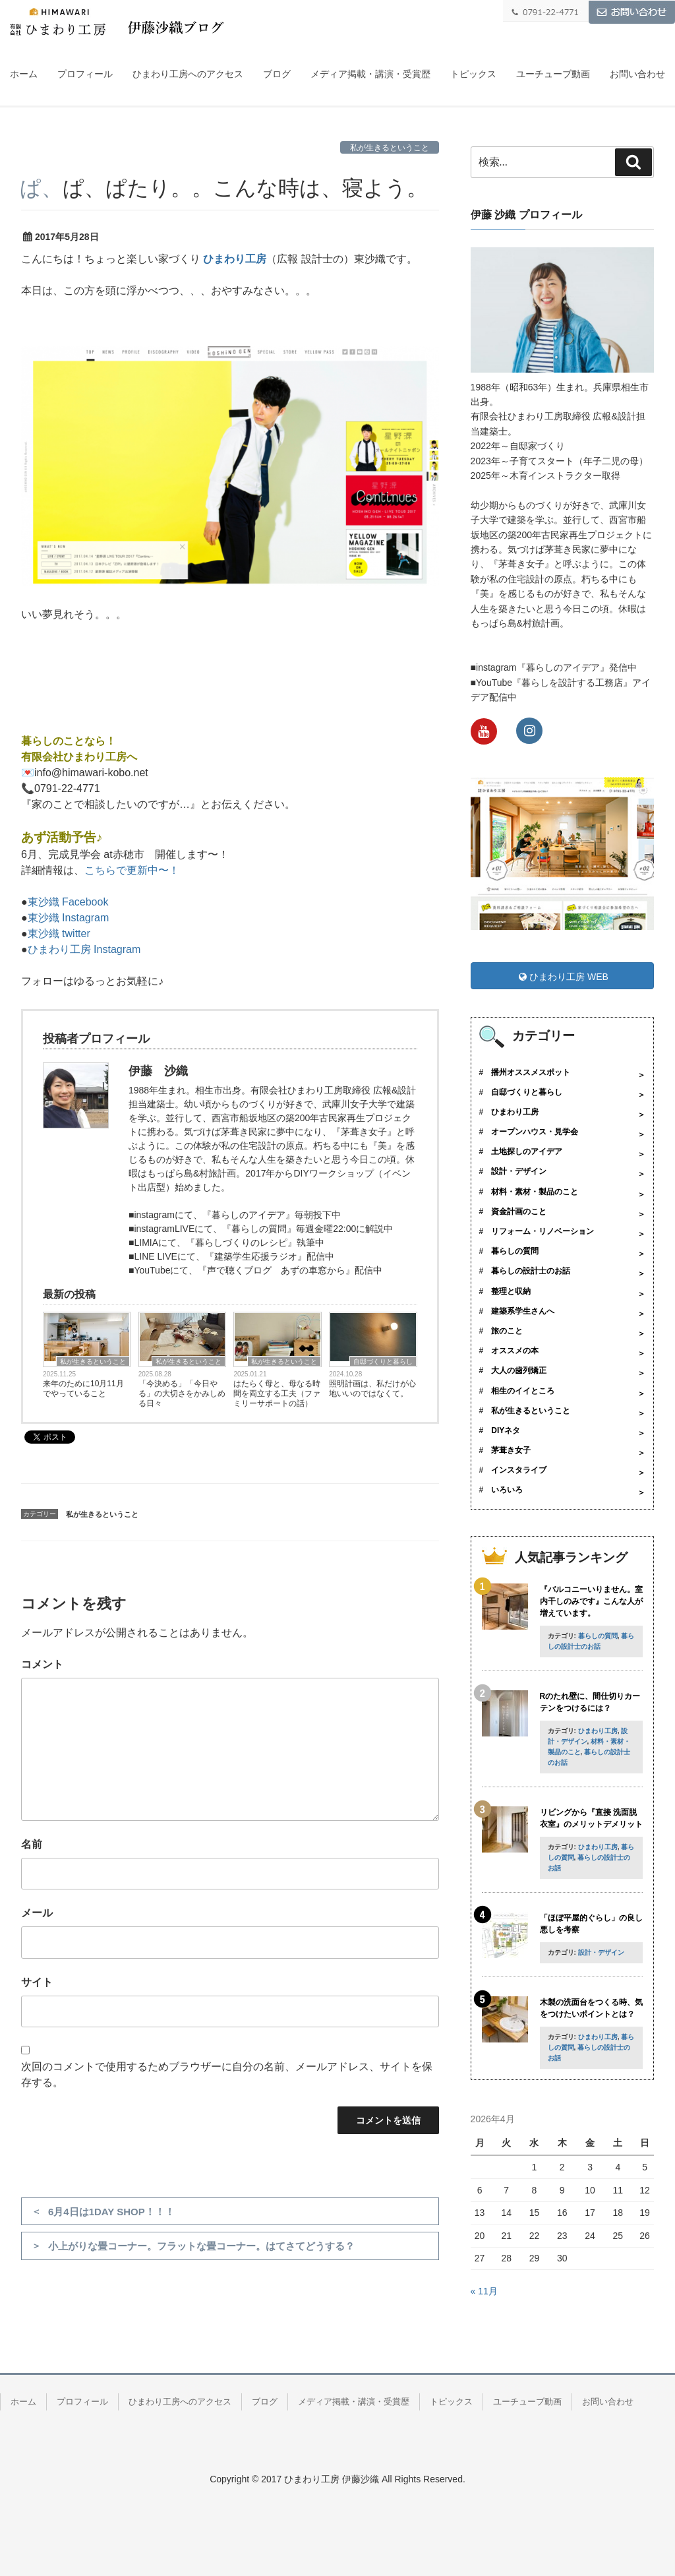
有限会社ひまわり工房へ (79, 756)
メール (37, 1912)
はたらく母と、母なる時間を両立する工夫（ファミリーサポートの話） (276, 1393)
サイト (37, 1982)
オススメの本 (515, 1350)
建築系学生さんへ (522, 1311)
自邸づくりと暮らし (383, 1361)
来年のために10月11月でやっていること (83, 1388)
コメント (42, 1664)
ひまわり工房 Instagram (84, 949)
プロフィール (85, 74)
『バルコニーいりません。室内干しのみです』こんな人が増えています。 (591, 1601)
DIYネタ (505, 1430)
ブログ (277, 74)
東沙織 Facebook (68, 901)
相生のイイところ (522, 1390)
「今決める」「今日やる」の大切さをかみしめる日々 (181, 1393)
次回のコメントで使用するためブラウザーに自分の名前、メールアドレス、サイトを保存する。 (226, 2074)
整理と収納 (511, 1291)
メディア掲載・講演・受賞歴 (370, 74)
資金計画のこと (518, 1211)
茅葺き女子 (511, 1450)
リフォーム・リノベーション (542, 1231)
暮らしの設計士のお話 (530, 1270)
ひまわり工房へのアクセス (187, 74)
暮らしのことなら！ (68, 741)
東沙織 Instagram (68, 917)
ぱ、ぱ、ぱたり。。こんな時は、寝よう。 (224, 188)
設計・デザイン (518, 1171)
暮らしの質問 (515, 1251)
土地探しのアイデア (526, 1151)
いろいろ (507, 1489)
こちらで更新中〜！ (131, 870)
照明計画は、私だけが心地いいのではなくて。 (372, 1388)
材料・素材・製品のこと (534, 1191)
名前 (31, 1844)
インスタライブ (518, 1470)
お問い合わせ (637, 74)
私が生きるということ (389, 147)
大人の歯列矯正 (518, 1370)
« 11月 (484, 2291)
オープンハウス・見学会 (534, 1131)
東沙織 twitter (59, 933)
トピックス (473, 74)
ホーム (24, 74)
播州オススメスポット (530, 1072)
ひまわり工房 (234, 258)
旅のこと (507, 1330)
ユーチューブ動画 (553, 74)
